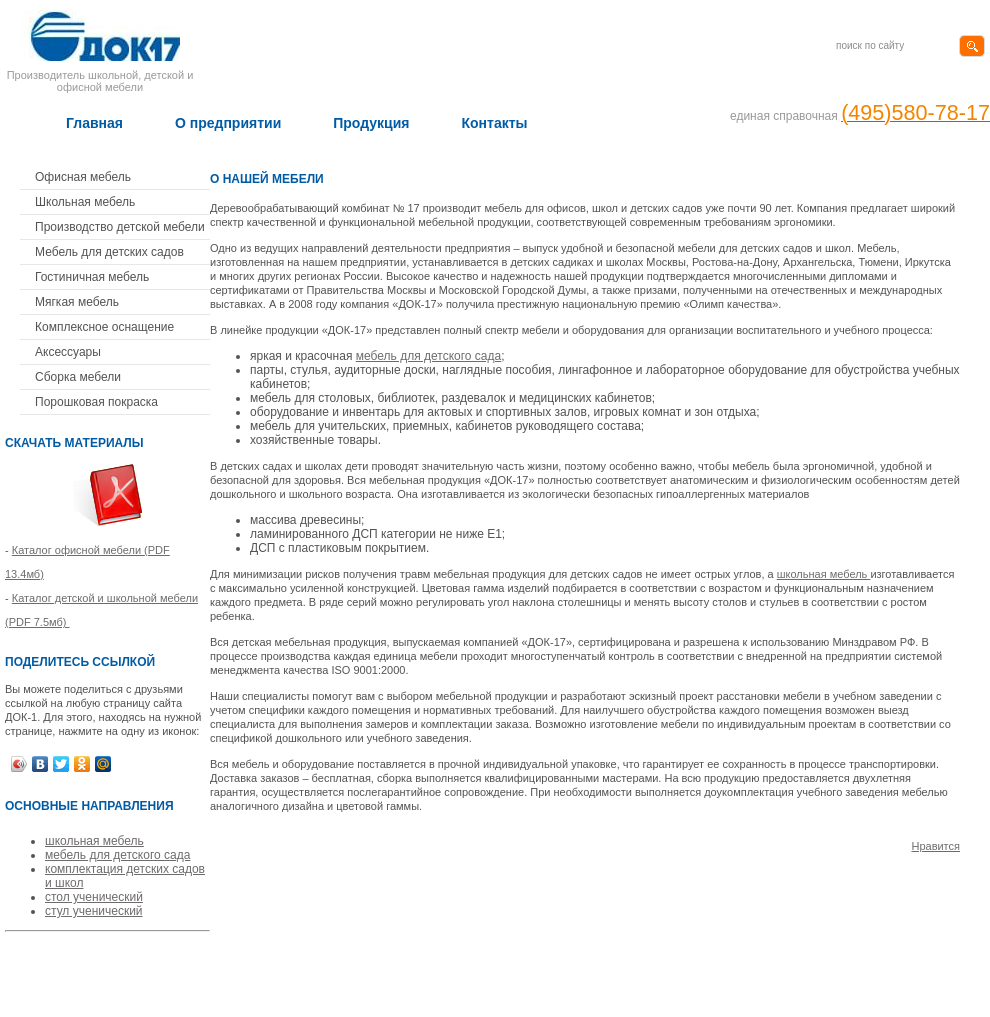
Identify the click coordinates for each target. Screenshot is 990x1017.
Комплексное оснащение (104, 327)
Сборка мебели (78, 377)
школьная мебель (94, 841)
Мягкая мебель (77, 302)
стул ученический (94, 911)
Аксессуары (68, 352)
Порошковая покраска (96, 402)
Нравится (935, 846)
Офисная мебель (83, 177)
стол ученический (94, 897)
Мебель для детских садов (109, 252)
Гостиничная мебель (92, 277)
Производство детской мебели (120, 227)
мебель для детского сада (117, 855)
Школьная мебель (85, 202)
